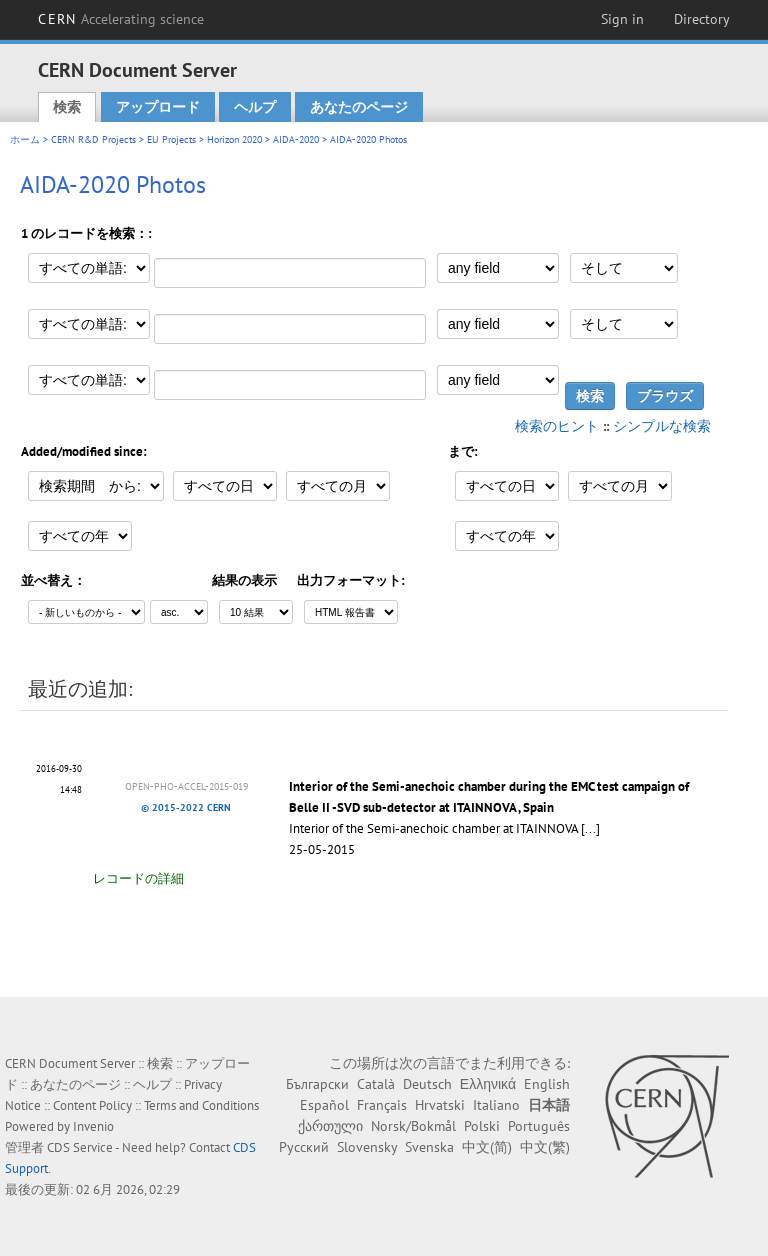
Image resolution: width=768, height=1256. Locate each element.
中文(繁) (545, 1147)
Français (382, 1105)
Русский (304, 1147)
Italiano (496, 1105)
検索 (67, 107)
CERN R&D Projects (93, 139)
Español (324, 1105)
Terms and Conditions (201, 1105)
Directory (702, 19)
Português (539, 1126)
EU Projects (171, 139)
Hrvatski (440, 1105)
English (547, 1084)
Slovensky (367, 1147)
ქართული (330, 1126)
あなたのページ (359, 107)
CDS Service (80, 1147)
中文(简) (487, 1147)
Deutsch (427, 1084)
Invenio (93, 1126)
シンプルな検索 (662, 426)
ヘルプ (255, 107)
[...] (590, 828)
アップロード (158, 107)
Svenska (429, 1147)
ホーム (25, 139)
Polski (482, 1126)
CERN (121, 19)
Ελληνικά (488, 1084)
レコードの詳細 (138, 878)
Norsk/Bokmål (413, 1126)
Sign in (622, 19)
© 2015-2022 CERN (186, 807)
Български (317, 1084)
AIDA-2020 (296, 139)
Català (376, 1084)
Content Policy (92, 1105)
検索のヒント (557, 426)
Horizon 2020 (234, 139)
